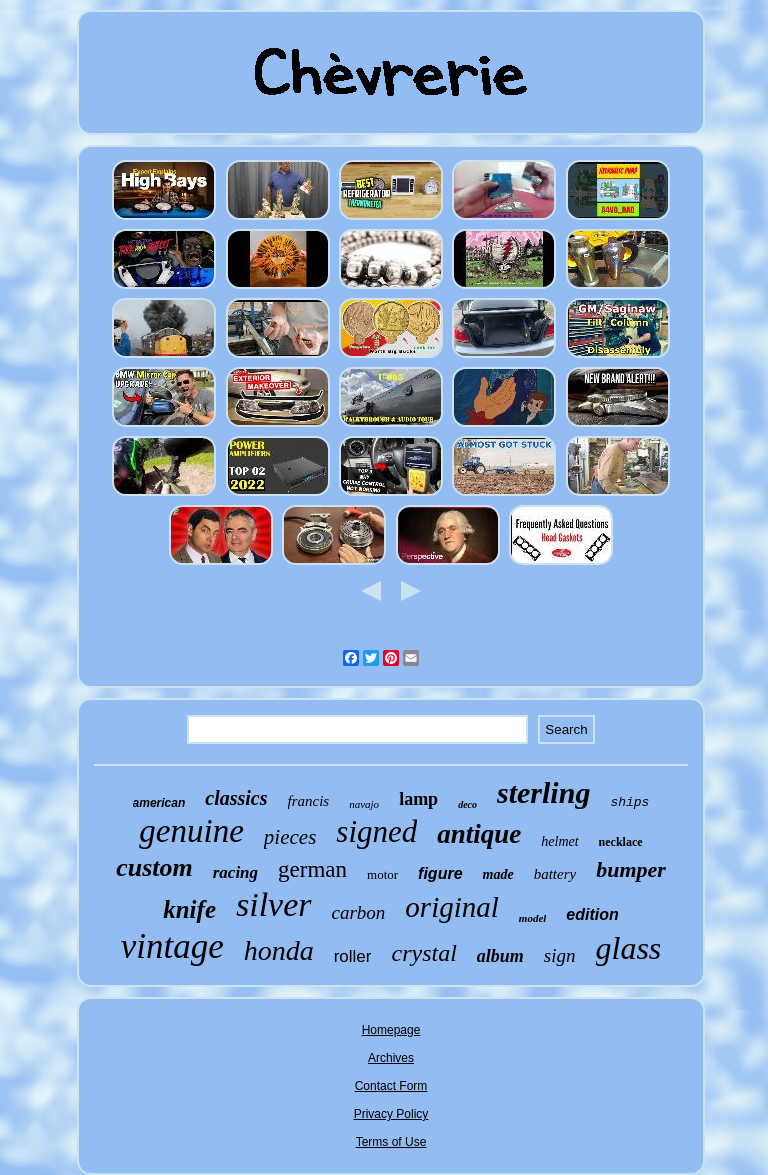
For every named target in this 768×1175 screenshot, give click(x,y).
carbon (359, 912)
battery (555, 874)
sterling (543, 792)
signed (376, 831)
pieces (290, 837)
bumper (631, 869)
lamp (418, 799)
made (498, 874)
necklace (621, 842)
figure (440, 873)
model (533, 918)
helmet (559, 841)
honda (279, 950)
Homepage (391, 1030)
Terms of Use (391, 1142)
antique (479, 834)
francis (309, 801)
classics (236, 798)
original (451, 907)
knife (189, 909)
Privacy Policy (391, 1114)
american (159, 803)
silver (274, 904)
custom (154, 867)
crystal (423, 953)
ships (629, 802)
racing (235, 872)
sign (560, 955)
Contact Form (391, 1086)
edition (592, 914)
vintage (172, 946)
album (500, 956)
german (312, 869)
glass (629, 948)
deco (467, 804)
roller (353, 956)
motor (382, 874)
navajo (364, 804)
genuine (191, 831)
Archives (391, 1058)
